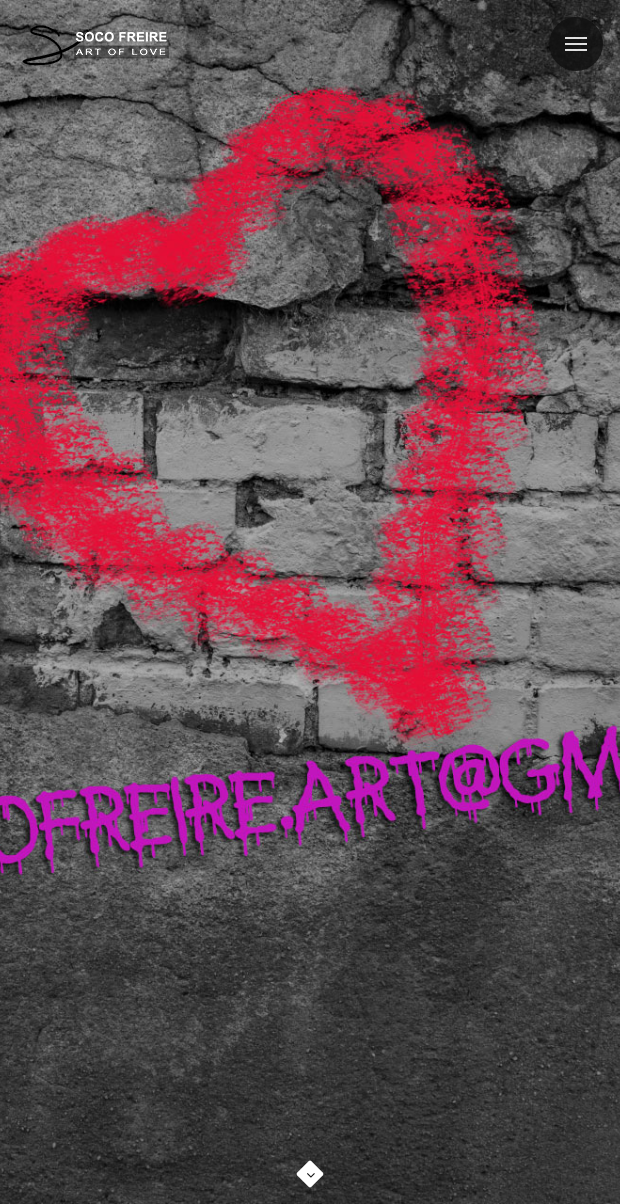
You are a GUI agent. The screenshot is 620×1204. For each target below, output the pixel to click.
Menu (568, 31)
